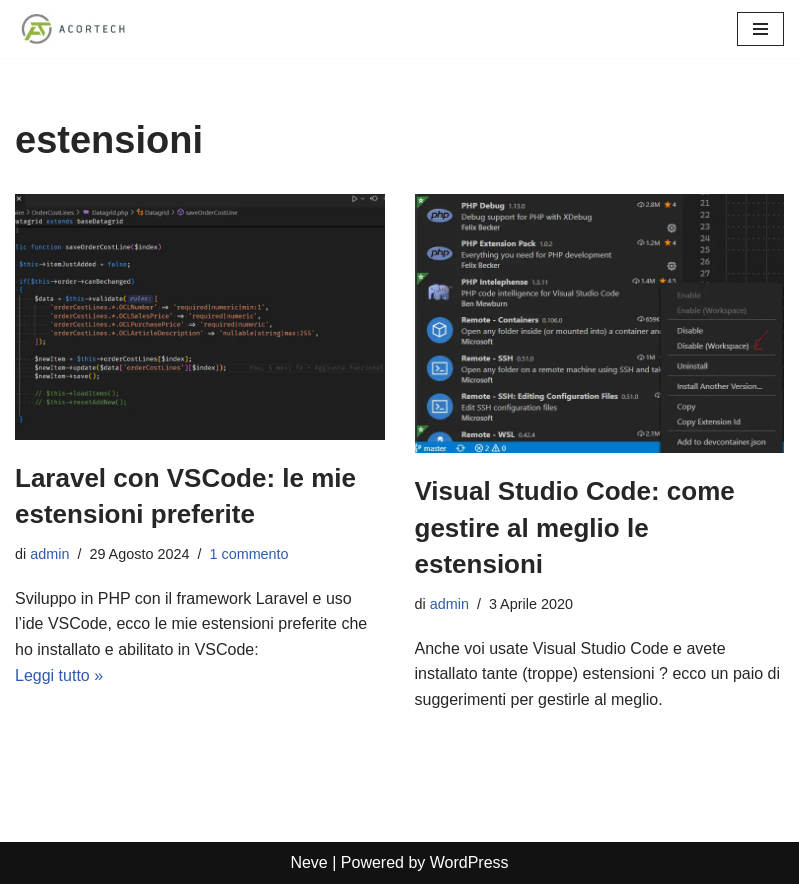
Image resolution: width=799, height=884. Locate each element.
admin (49, 554)
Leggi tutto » (59, 675)
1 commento (248, 554)
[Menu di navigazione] (760, 29)
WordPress (469, 862)
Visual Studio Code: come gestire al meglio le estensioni (575, 527)
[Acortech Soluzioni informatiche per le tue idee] (75, 29)
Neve (308, 862)
